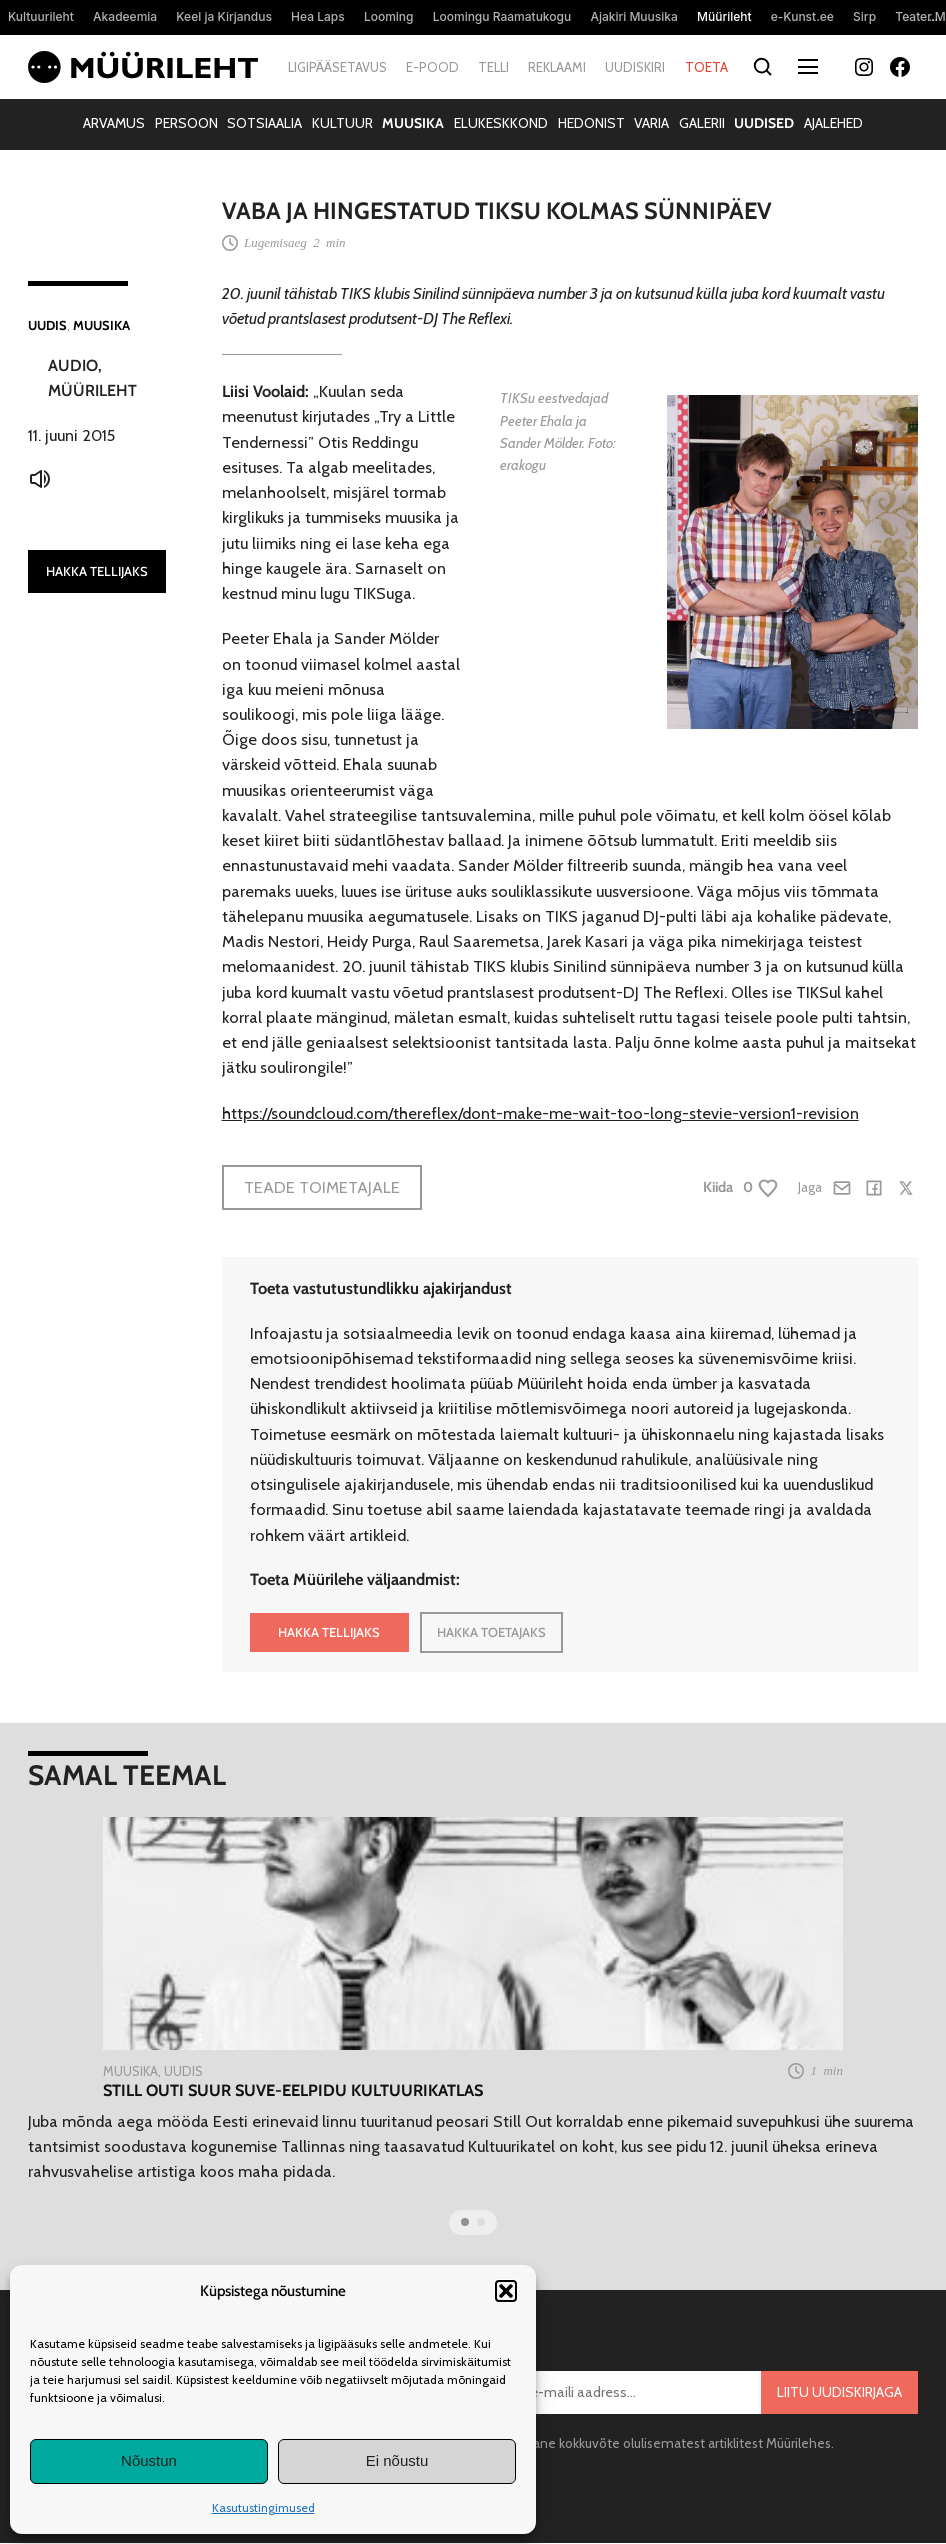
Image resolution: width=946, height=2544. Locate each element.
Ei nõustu (397, 2460)
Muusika (413, 123)
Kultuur (342, 123)
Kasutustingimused (263, 2507)
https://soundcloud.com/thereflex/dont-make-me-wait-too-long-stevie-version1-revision (540, 1113)
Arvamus (114, 123)
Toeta (706, 67)
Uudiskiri (635, 67)
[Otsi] (763, 67)
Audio (73, 365)
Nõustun (149, 2460)
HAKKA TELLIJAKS (97, 571)
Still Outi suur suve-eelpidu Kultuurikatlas (293, 2090)
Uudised (764, 123)
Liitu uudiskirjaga (839, 2392)
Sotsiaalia (264, 123)
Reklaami (557, 67)
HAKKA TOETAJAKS (491, 1632)
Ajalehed (833, 123)
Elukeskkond (501, 123)
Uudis (47, 325)
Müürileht (92, 390)
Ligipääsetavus (337, 67)
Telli (493, 67)
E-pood (432, 67)
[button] (506, 2291)
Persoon (186, 123)
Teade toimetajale (322, 1187)
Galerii (702, 123)
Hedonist (591, 123)
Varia (651, 123)
